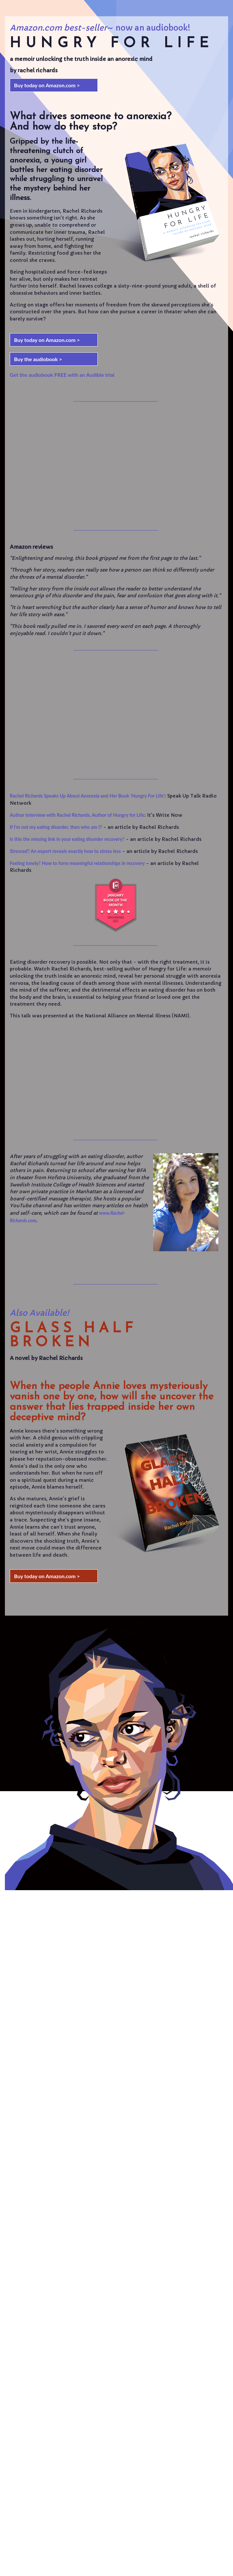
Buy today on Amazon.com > (47, 85)
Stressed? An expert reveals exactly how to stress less (65, 851)
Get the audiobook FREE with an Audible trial (62, 375)
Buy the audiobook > (38, 359)
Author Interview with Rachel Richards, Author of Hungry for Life (77, 815)
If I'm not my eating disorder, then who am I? (56, 827)
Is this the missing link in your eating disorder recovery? (67, 839)
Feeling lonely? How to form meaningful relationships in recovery (77, 863)
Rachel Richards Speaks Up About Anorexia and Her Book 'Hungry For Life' (87, 796)
